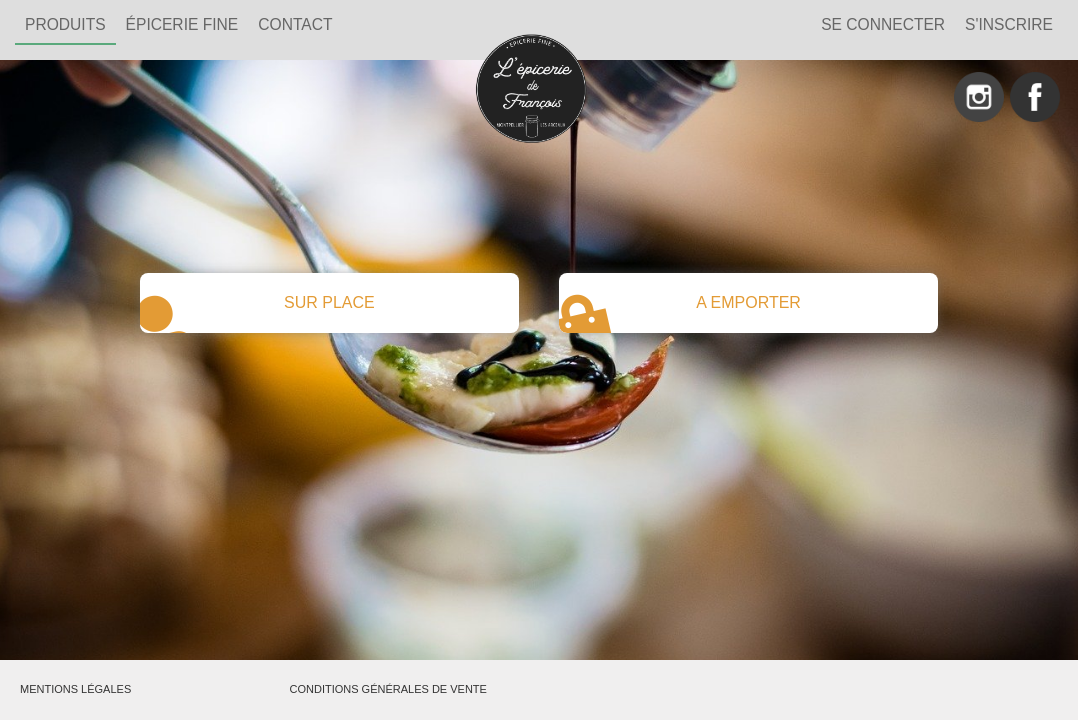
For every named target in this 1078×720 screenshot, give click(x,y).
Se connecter (883, 24)
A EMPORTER (680, 311)
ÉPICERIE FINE (182, 24)
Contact (295, 24)
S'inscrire (1009, 24)
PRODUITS (65, 24)
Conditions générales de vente (388, 689)
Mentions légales (75, 689)
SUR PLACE (257, 311)
